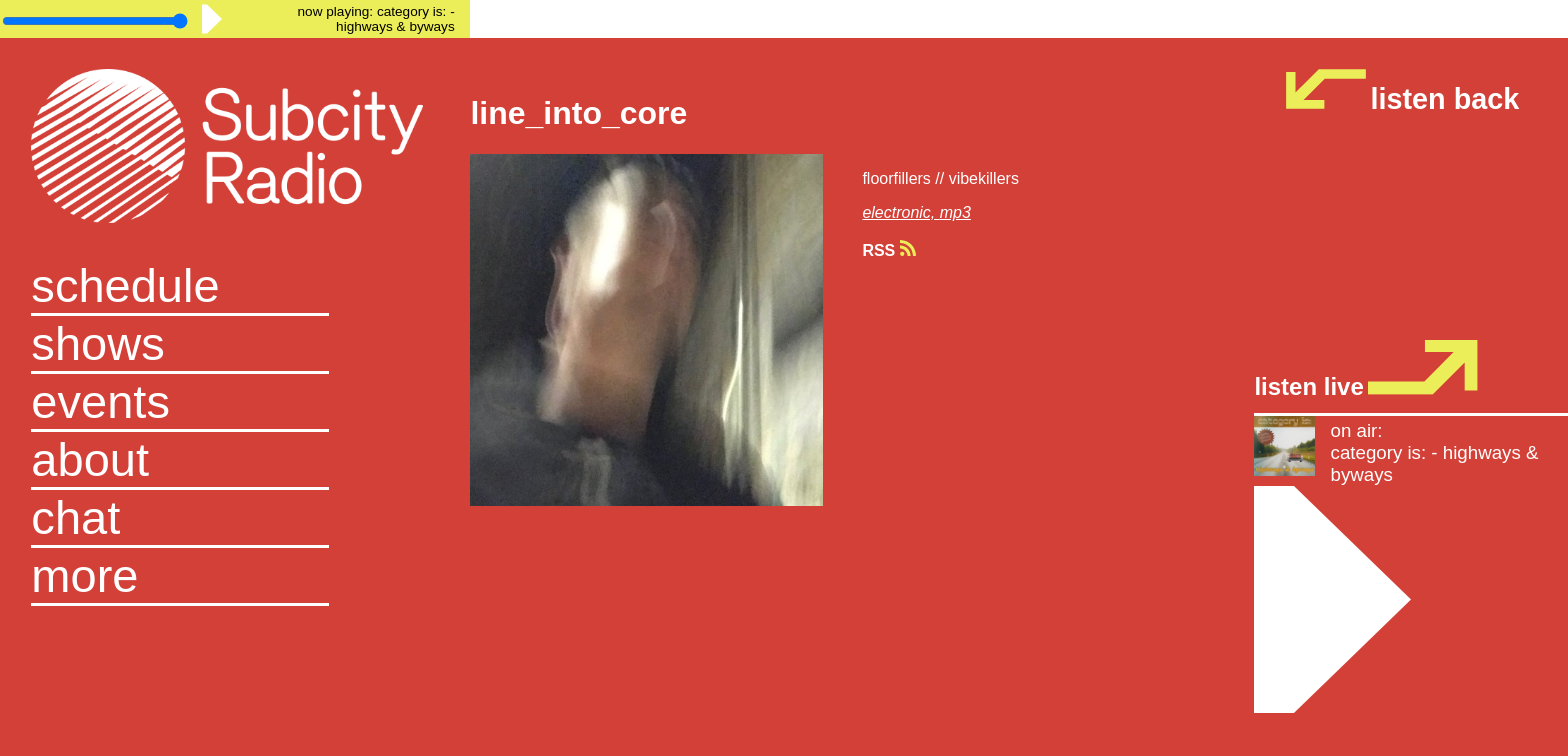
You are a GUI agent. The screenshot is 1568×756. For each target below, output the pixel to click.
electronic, (900, 212)
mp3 (955, 212)
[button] (235, 577)
